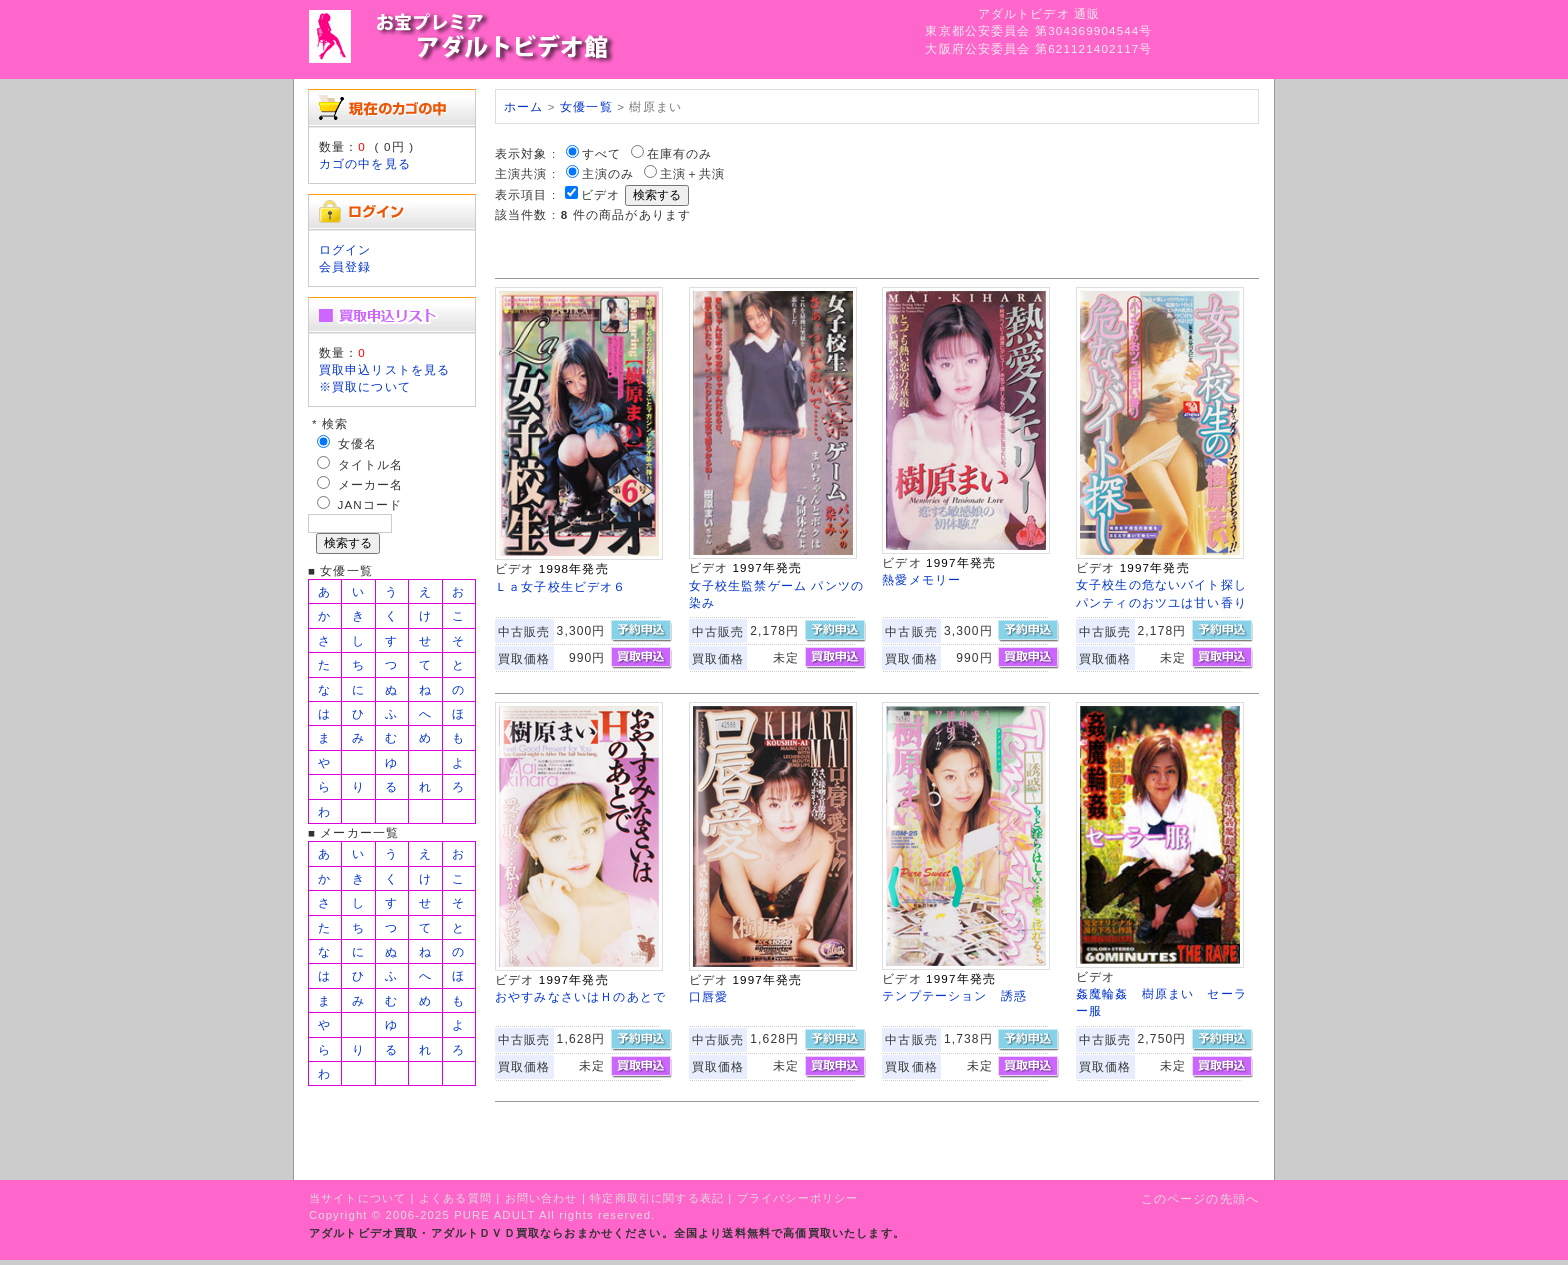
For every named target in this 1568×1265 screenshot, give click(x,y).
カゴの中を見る (365, 163)
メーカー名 (371, 484)
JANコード (370, 504)
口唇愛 (708, 996)
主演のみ (608, 173)
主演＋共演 (693, 173)
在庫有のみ (680, 153)
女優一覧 (586, 106)
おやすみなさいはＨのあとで (580, 996)
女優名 (357, 443)
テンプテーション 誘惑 (954, 995)
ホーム (523, 106)
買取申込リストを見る (385, 369)
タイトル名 (371, 464)
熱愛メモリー (921, 579)
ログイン (345, 249)
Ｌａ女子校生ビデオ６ (561, 586)
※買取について (365, 386)
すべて (601, 153)
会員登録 (345, 266)
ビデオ (600, 194)
